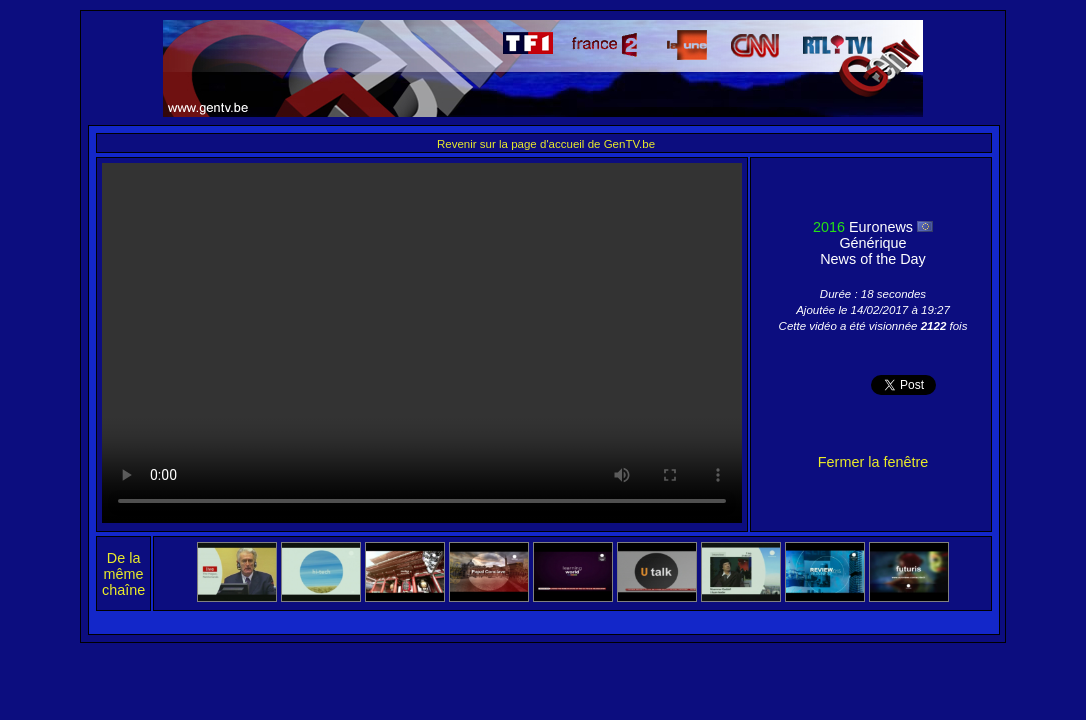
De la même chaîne (123, 574)
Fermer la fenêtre (873, 462)
